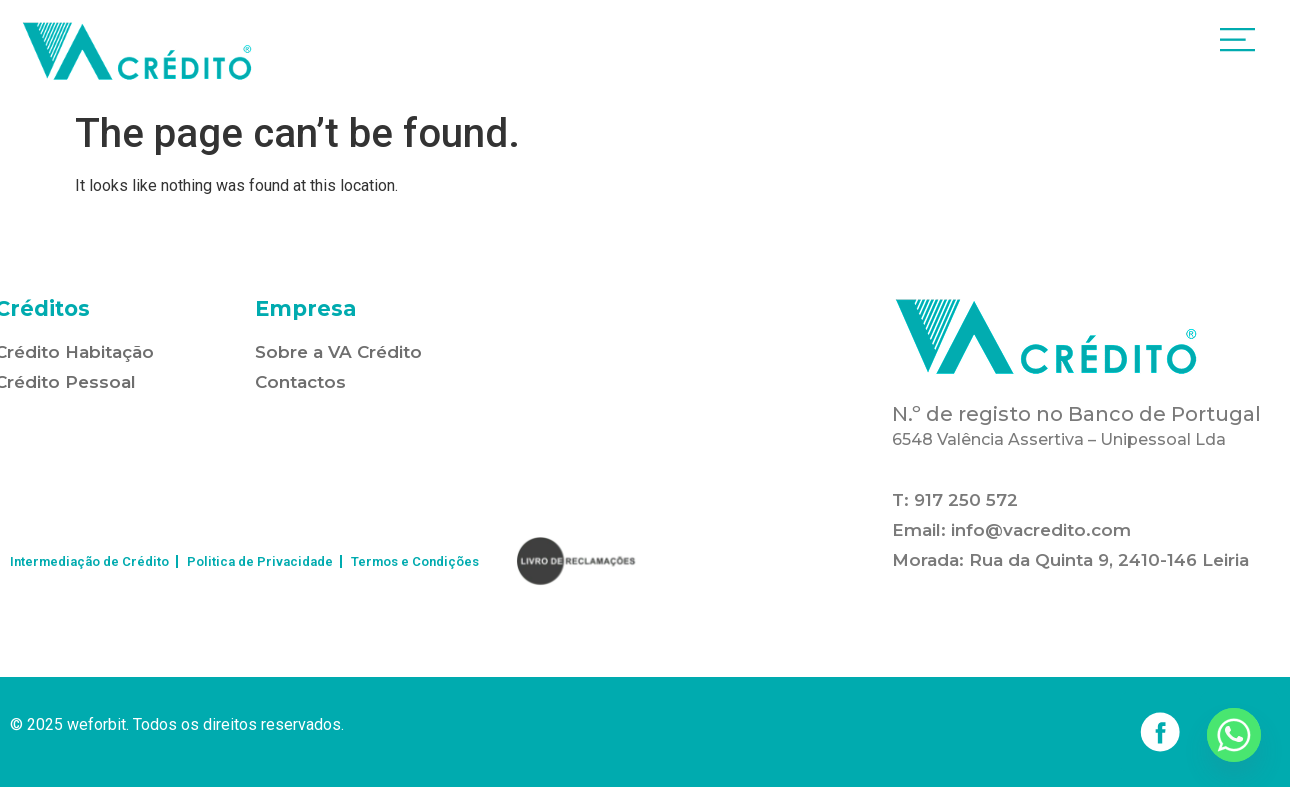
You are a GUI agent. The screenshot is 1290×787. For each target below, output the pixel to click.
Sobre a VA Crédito (338, 352)
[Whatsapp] (1234, 735)
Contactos (300, 382)
